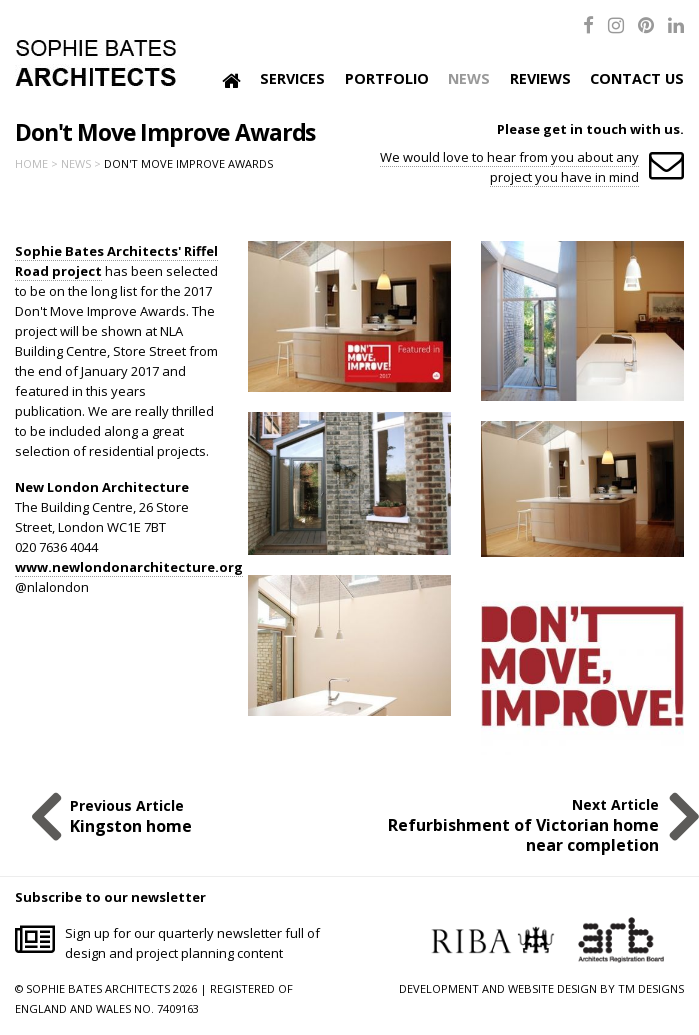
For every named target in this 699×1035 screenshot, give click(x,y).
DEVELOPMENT (439, 988)
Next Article (512, 825)
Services (292, 78)
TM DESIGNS (651, 988)
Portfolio (387, 78)
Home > (36, 163)
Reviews (540, 78)
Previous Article (131, 816)
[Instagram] (616, 24)
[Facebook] (588, 24)
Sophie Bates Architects (95, 63)
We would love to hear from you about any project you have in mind (509, 167)
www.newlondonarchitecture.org (129, 567)
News (469, 78)
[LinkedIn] (676, 24)
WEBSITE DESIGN (552, 988)
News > (81, 163)
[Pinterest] (646, 24)
